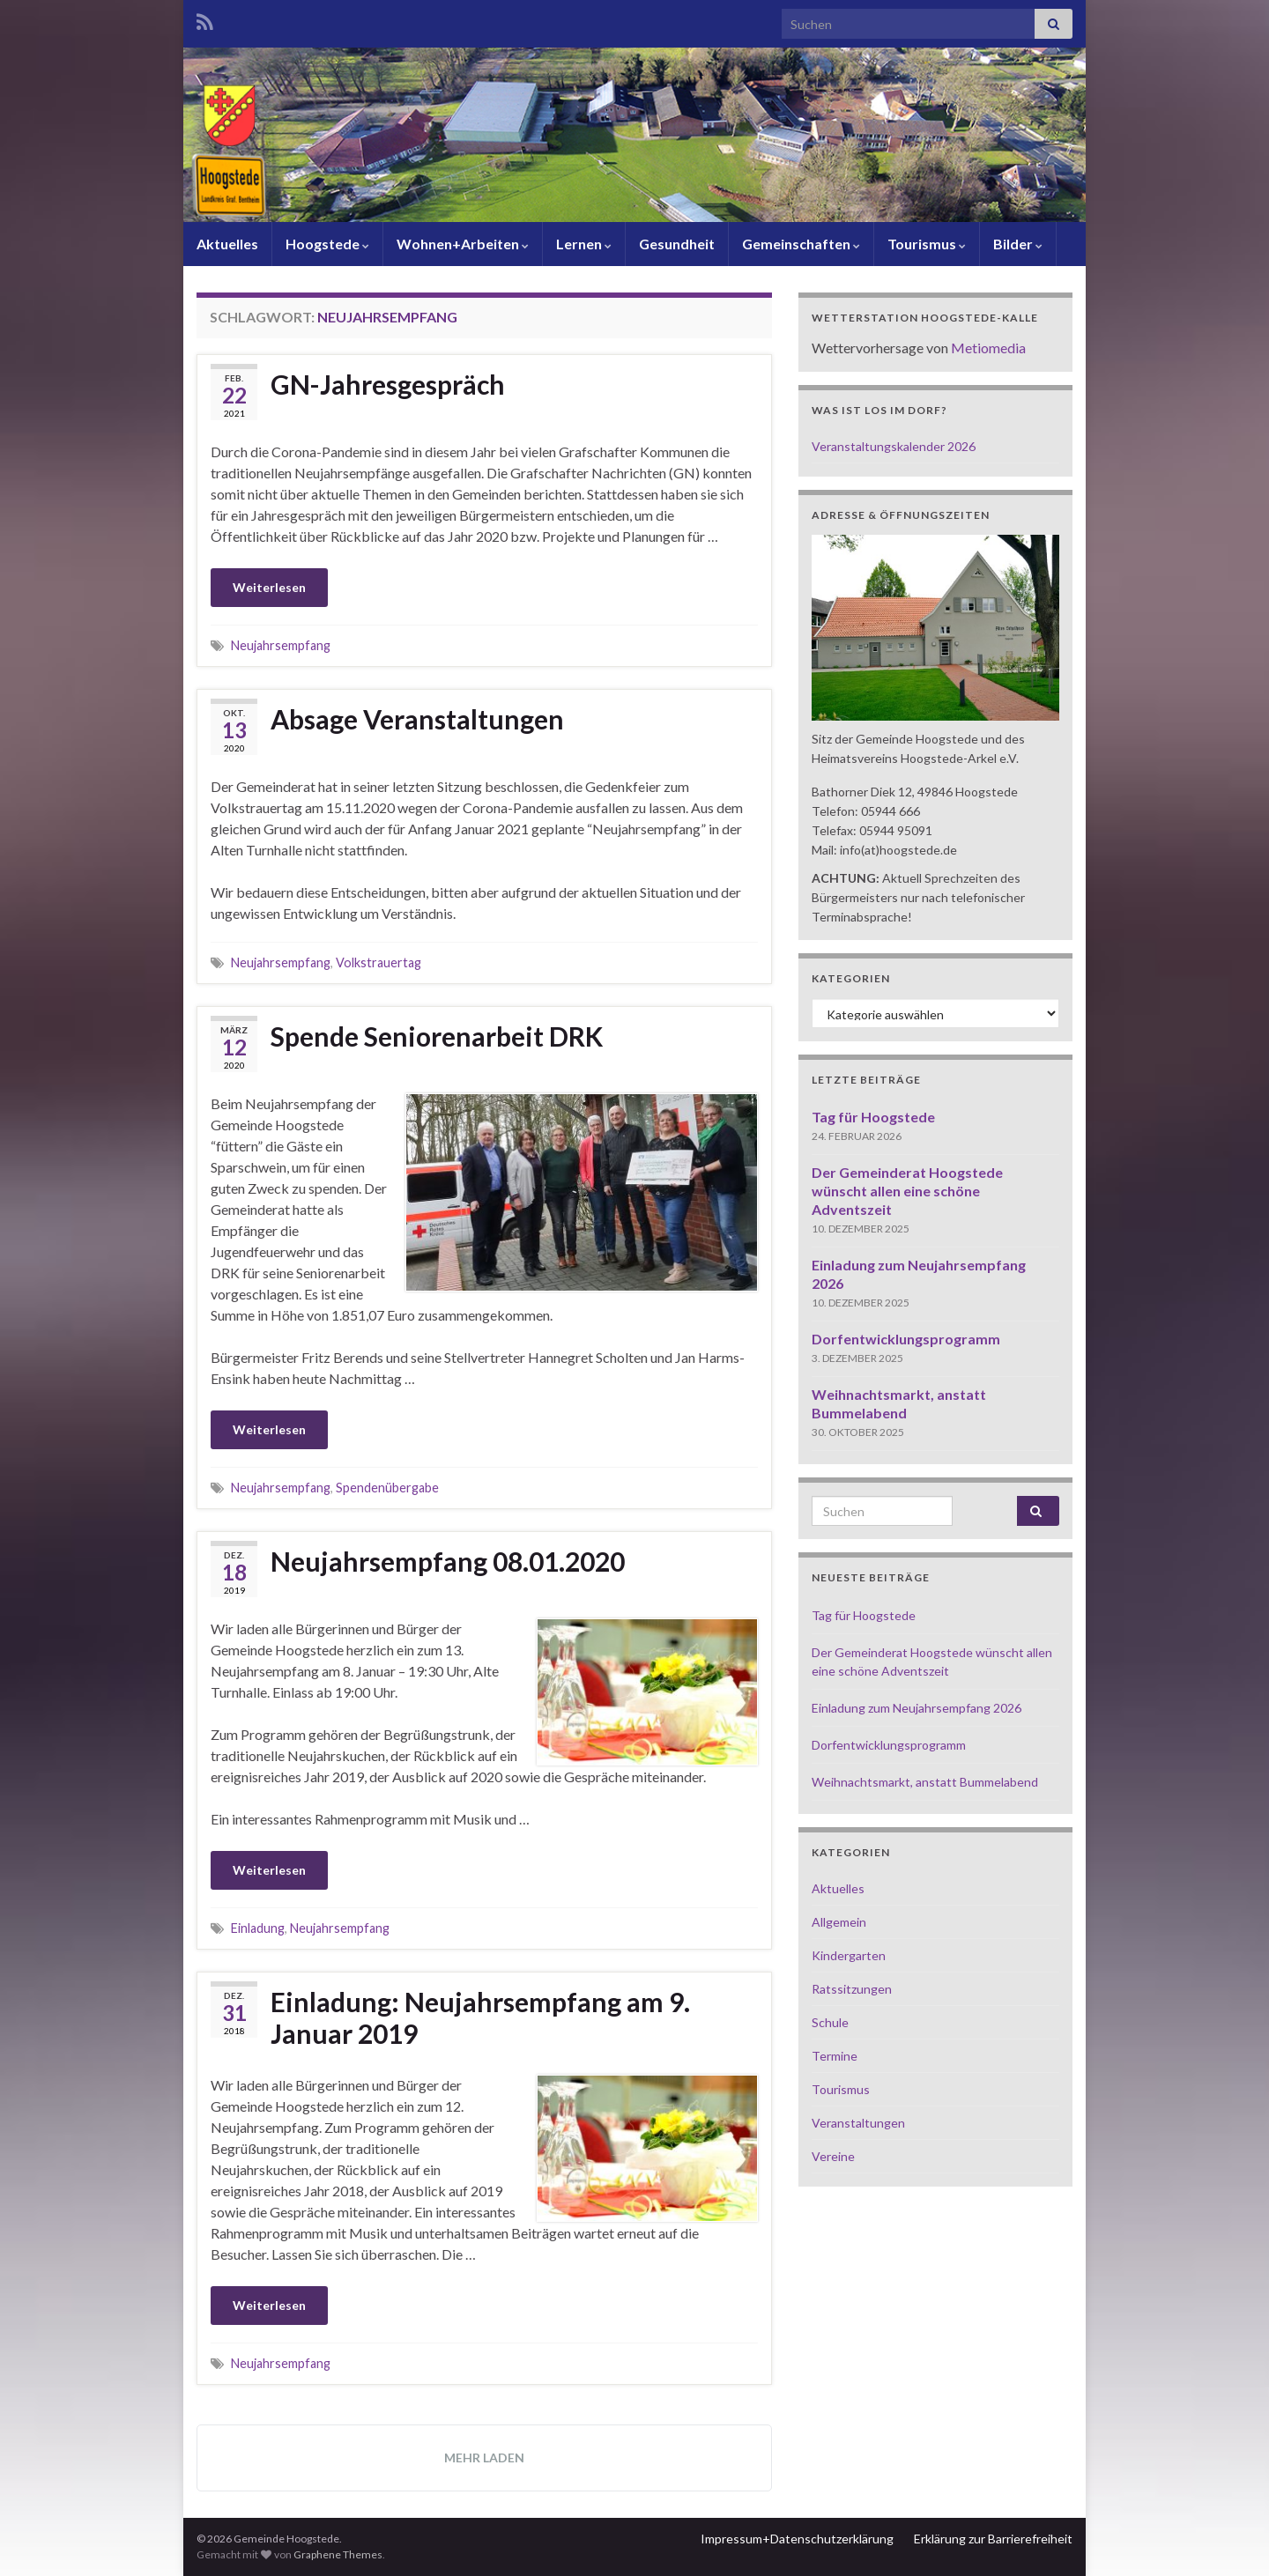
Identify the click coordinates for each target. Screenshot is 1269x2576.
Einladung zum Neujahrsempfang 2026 (916, 1707)
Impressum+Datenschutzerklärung (797, 2538)
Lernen (584, 243)
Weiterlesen (269, 587)
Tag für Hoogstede (873, 1116)
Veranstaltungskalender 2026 (894, 446)
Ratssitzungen (852, 1988)
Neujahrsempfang (280, 645)
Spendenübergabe (387, 1487)
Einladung (258, 1928)
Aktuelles (227, 243)
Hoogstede (327, 243)
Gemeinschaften (801, 243)
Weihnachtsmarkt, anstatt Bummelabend (925, 1781)
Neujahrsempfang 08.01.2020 (448, 1561)
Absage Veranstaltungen (417, 719)
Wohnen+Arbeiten (463, 243)
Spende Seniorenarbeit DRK (437, 1036)
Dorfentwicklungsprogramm (906, 1338)
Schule (830, 2022)
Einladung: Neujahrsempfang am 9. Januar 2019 (480, 2017)
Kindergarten (849, 1955)
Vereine (833, 2156)
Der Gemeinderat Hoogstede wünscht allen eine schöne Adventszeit (907, 1191)
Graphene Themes (337, 2554)
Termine (834, 2055)
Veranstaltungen (858, 2122)
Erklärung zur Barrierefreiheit (993, 2538)
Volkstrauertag (378, 962)
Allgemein (839, 1921)
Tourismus (926, 243)
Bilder (1018, 243)
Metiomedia (988, 347)
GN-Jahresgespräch (388, 384)
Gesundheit (677, 243)
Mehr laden (484, 2457)
